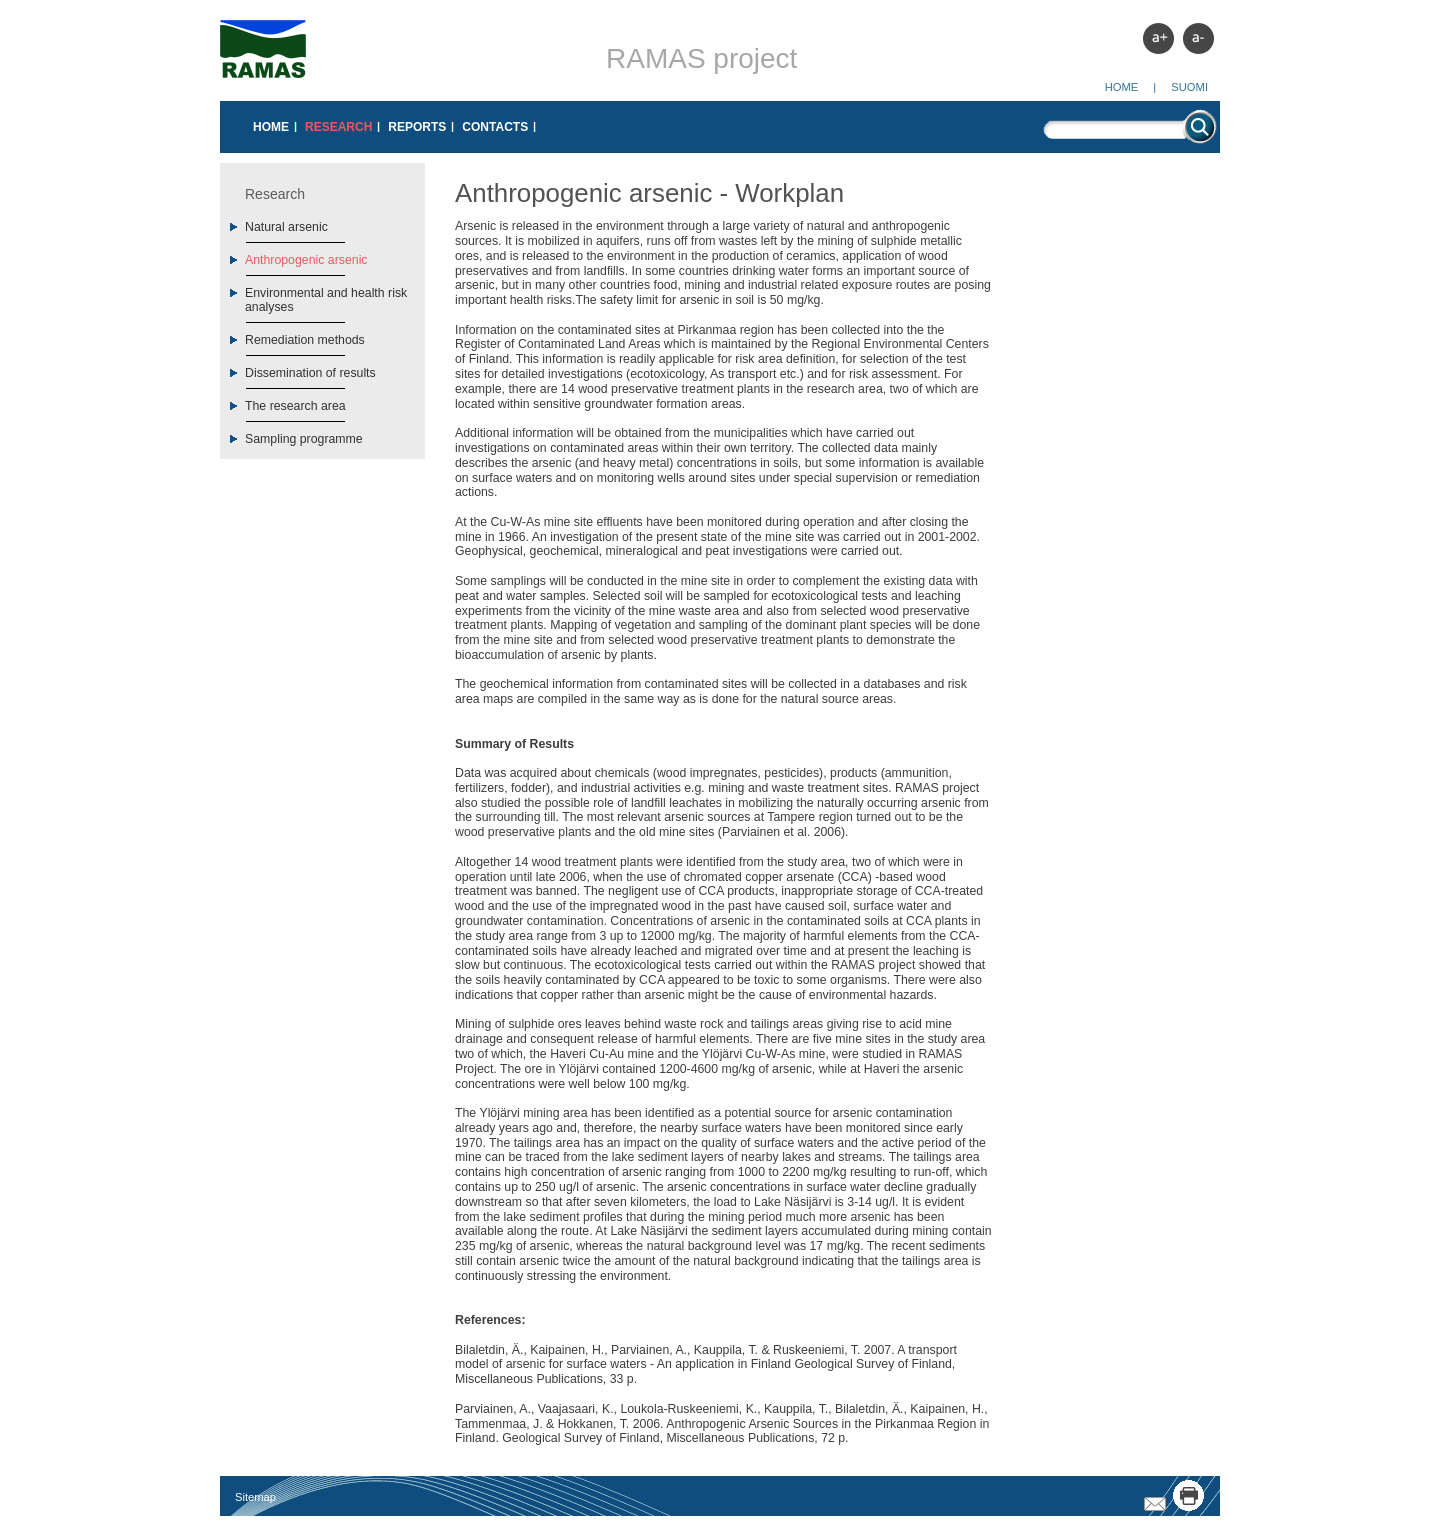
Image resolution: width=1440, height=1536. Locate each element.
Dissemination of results (310, 373)
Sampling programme (304, 439)
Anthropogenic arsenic (306, 260)
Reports (417, 127)
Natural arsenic (286, 227)
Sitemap (255, 1497)
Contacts (495, 127)
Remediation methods (305, 340)
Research (338, 127)
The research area (295, 406)
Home (1122, 87)
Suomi (1189, 87)
